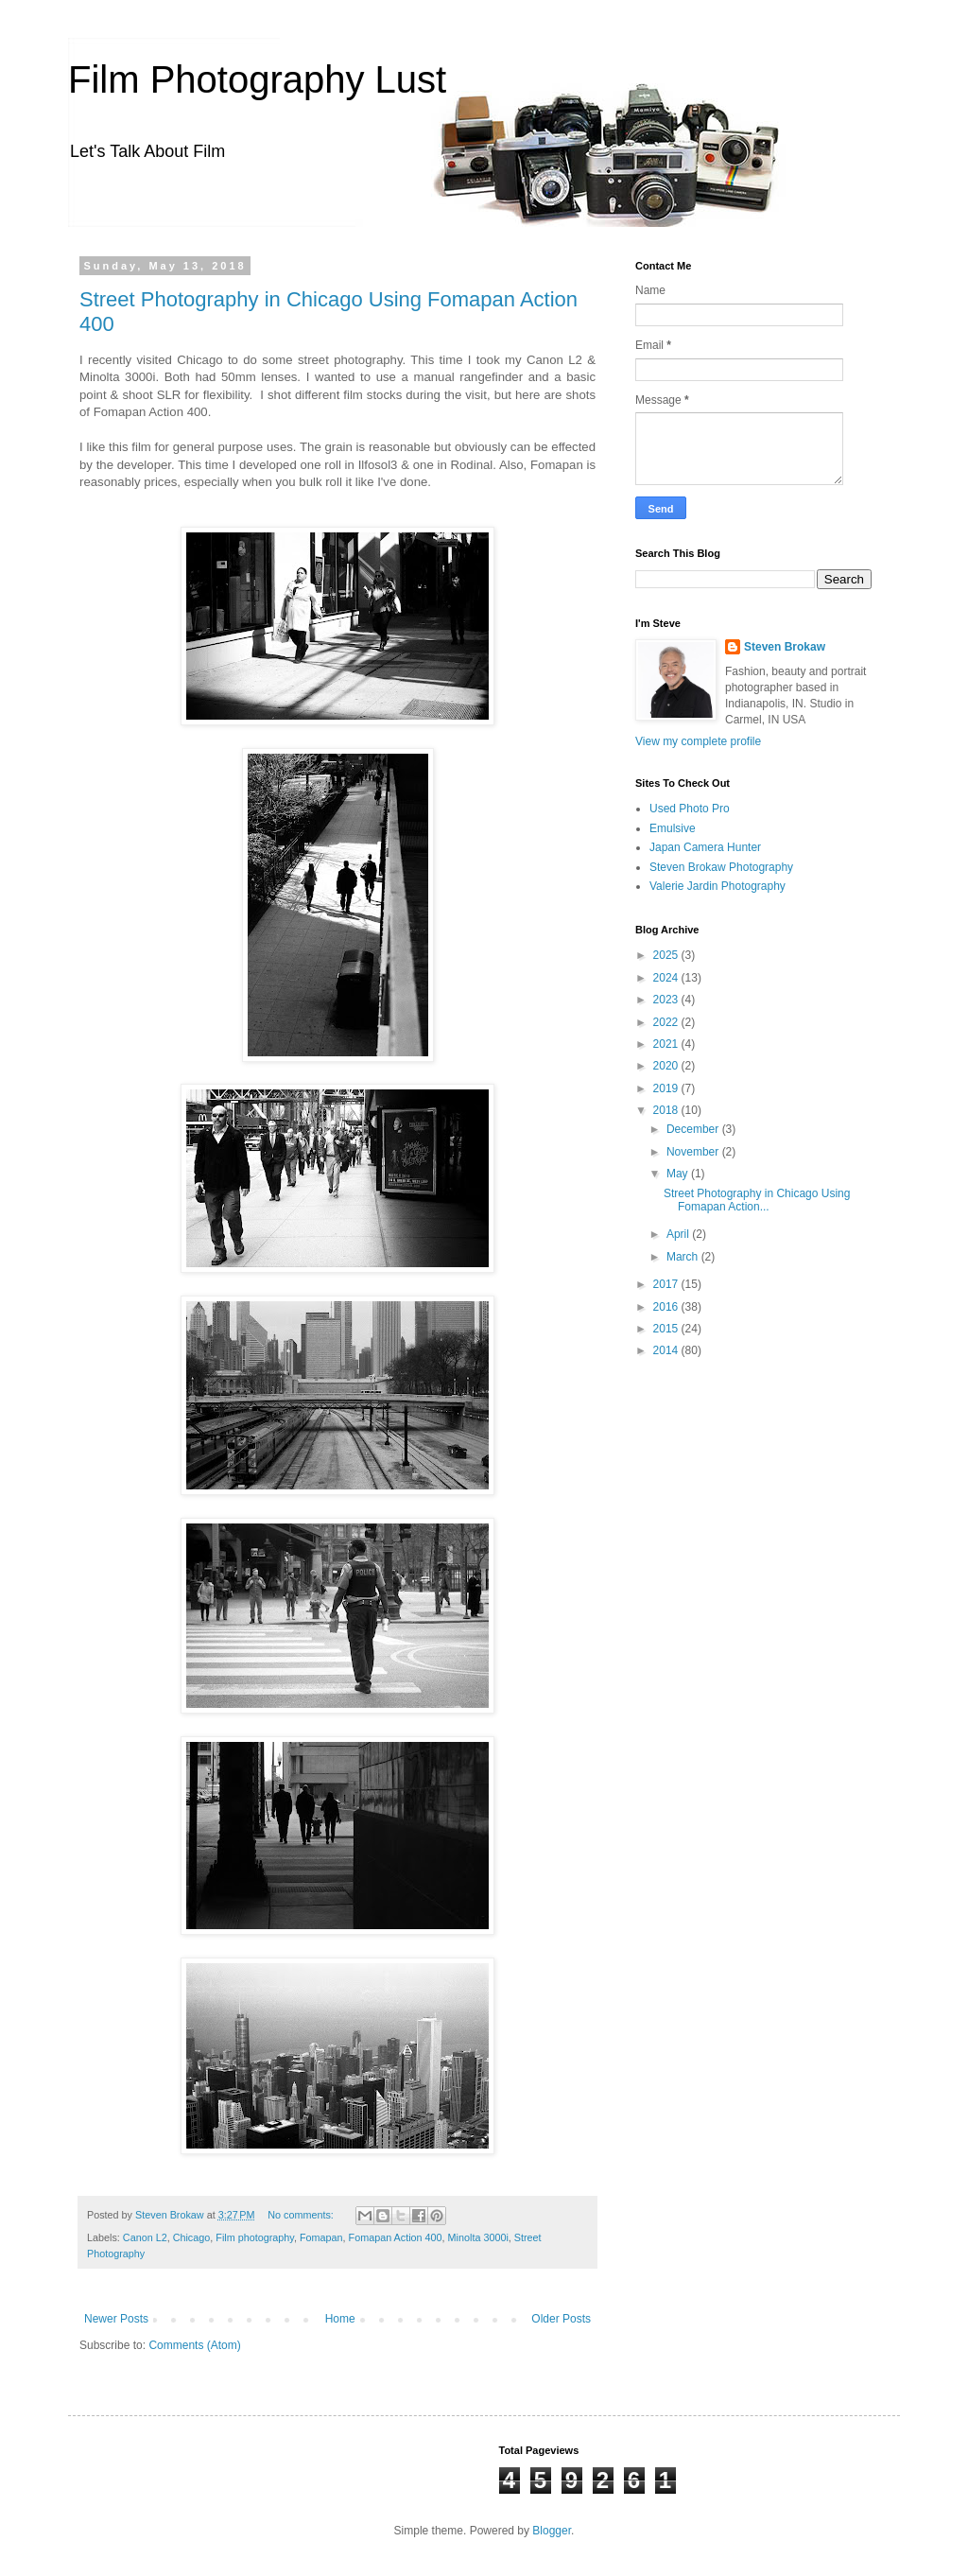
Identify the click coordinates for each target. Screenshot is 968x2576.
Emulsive (672, 828)
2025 (667, 955)
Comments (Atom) (194, 2345)
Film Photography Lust (257, 79)
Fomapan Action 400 (395, 2237)
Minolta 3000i (478, 2237)
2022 (667, 1022)
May (678, 1173)
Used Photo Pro (689, 808)
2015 (667, 1328)
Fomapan (321, 2237)
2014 (667, 1350)
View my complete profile (698, 741)
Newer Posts (116, 2318)
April (679, 1234)
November (694, 1151)
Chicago (192, 2237)
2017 (667, 1284)
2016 (667, 1307)
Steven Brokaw (784, 646)
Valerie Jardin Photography (717, 886)
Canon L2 (145, 2237)
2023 (667, 999)
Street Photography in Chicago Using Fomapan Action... (757, 1200)
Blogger (551, 2530)
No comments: (302, 2214)
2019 (667, 1088)
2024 (667, 977)
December (694, 1129)
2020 (667, 1065)
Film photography (255, 2237)
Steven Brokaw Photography (721, 867)
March (683, 1256)
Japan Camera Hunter (705, 847)
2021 (667, 1044)
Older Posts (561, 2318)
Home (340, 2318)
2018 (667, 1110)
